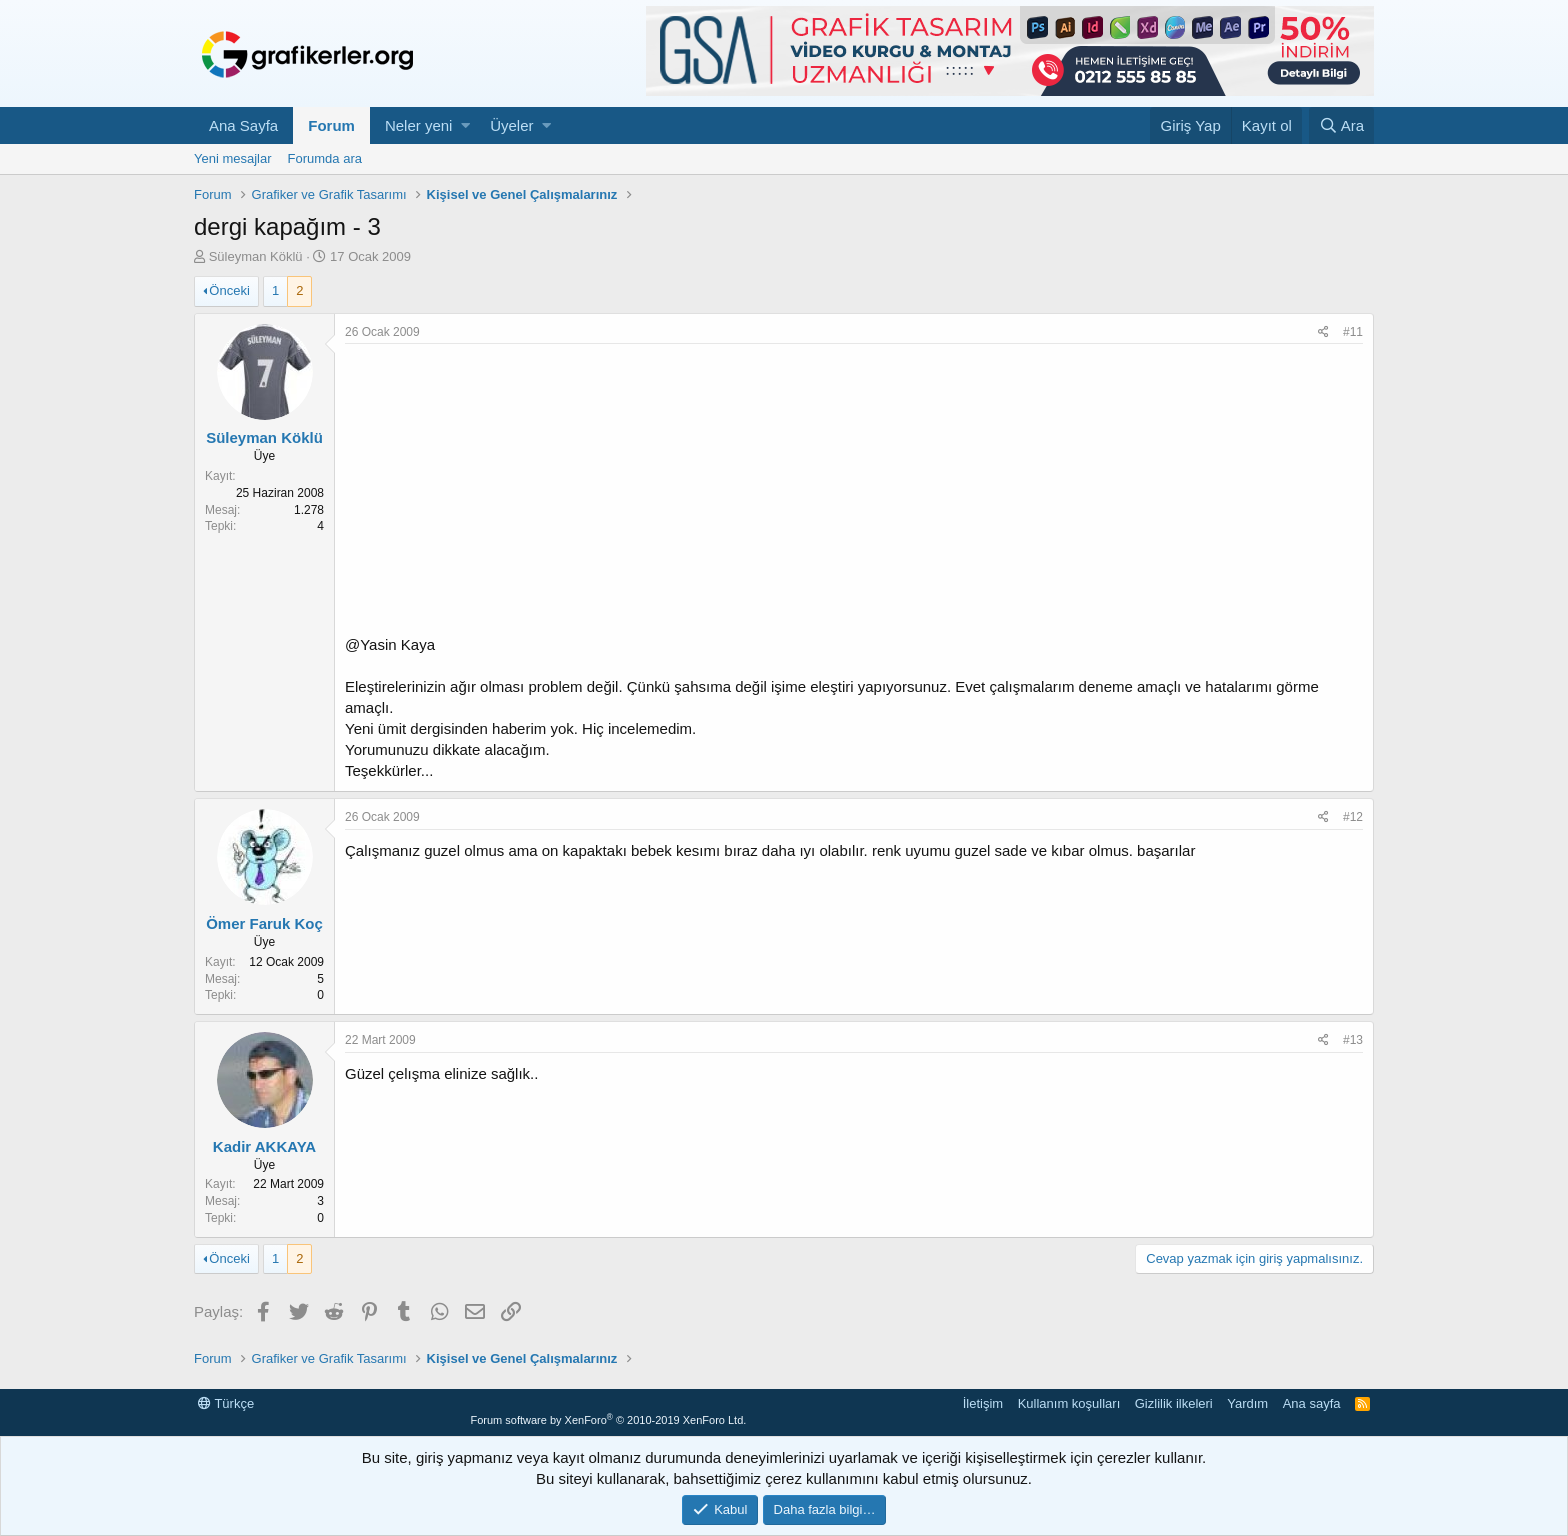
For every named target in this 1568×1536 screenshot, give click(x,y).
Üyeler (511, 125)
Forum (331, 125)
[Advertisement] (854, 494)
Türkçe (226, 1403)
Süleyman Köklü (256, 256)
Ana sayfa (1312, 1403)
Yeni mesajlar (233, 158)
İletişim (983, 1403)
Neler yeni (419, 125)
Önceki (229, 290)
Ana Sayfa (243, 125)
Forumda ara (325, 158)
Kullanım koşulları (1069, 1403)
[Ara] (1341, 125)
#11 (1353, 332)
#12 (1353, 817)
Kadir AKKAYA (264, 1146)
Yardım (1247, 1403)
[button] (465, 125)
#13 (1353, 1040)
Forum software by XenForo (608, 1420)
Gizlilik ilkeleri (1174, 1403)
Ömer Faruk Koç (264, 923)
